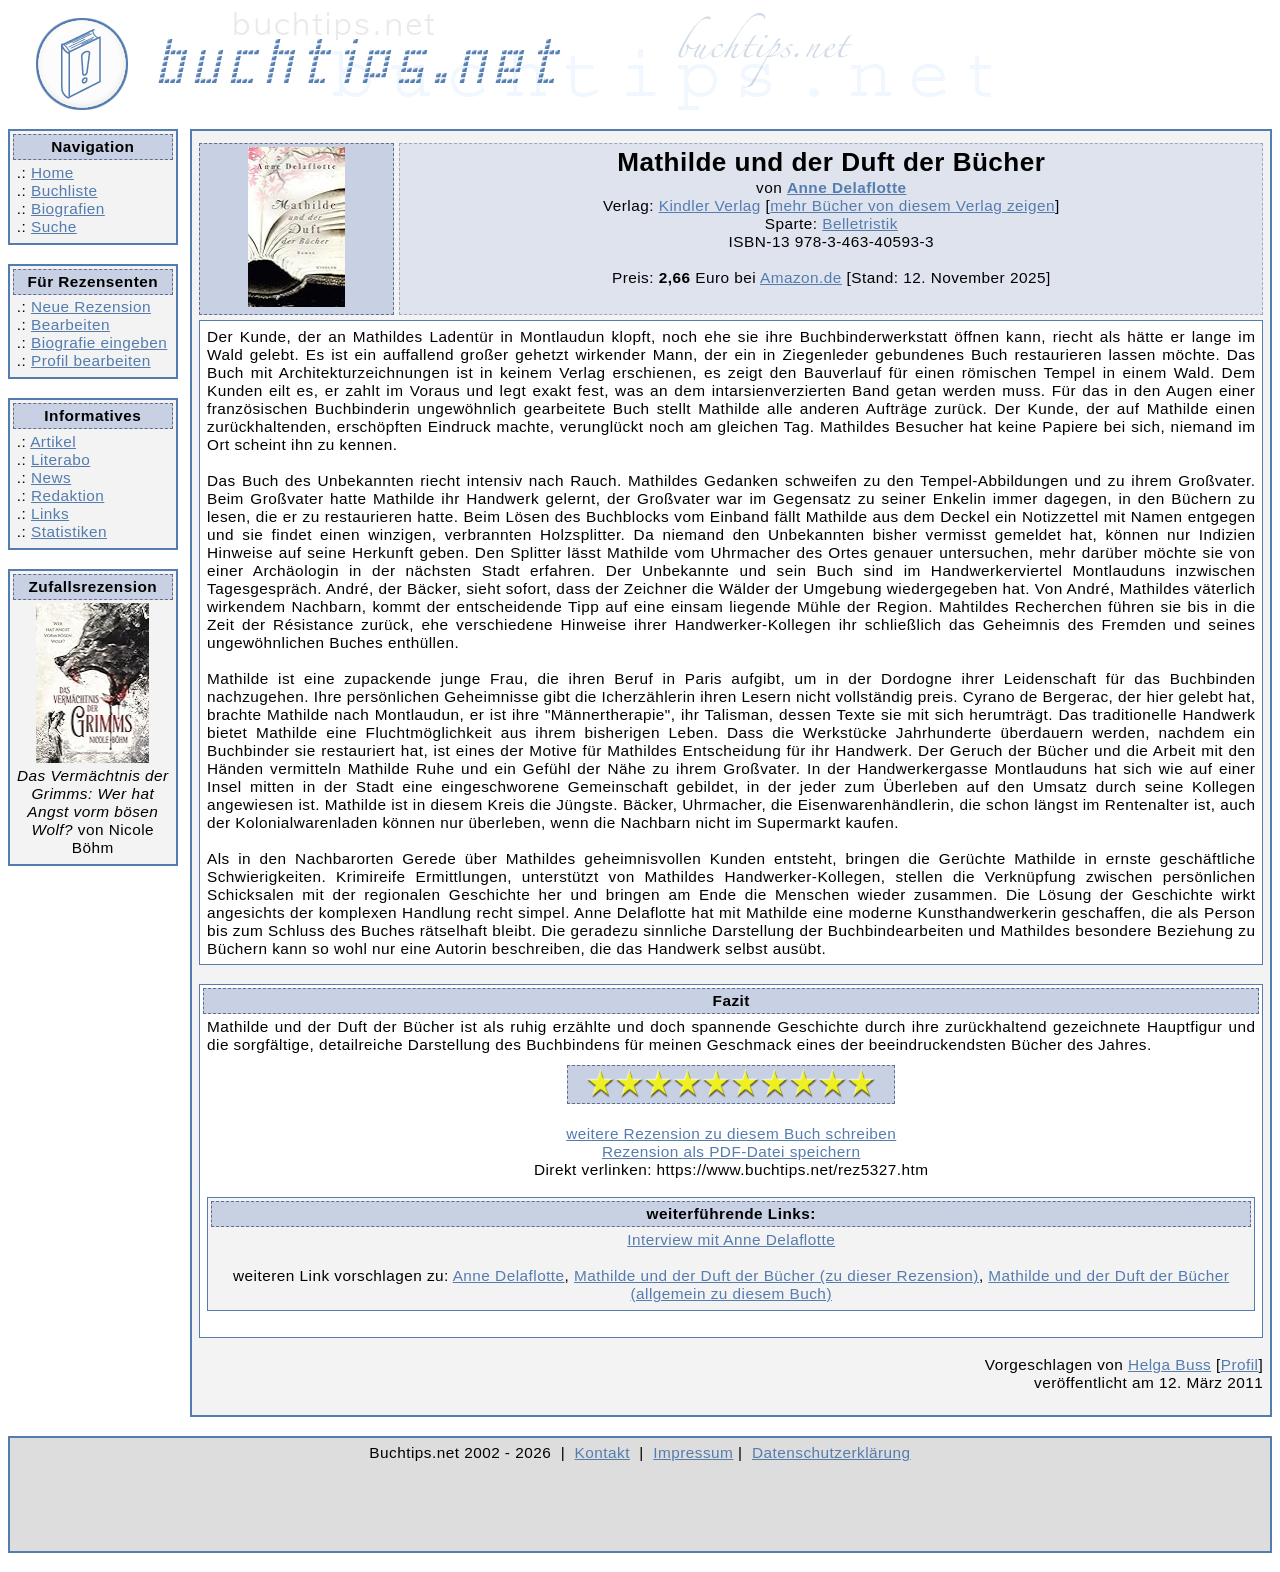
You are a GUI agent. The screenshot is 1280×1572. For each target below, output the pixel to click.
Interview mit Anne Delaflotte (731, 1239)
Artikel (53, 441)
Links (50, 513)
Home (52, 172)
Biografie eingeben (99, 342)
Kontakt (602, 1452)
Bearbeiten (70, 324)
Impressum (693, 1452)
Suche (54, 226)
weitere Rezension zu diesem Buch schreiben (731, 1133)
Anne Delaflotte (847, 187)
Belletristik (860, 223)
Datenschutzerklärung (831, 1452)
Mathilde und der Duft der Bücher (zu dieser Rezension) (776, 1275)
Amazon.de (801, 277)
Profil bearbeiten (91, 360)
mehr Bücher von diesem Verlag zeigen (912, 205)
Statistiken (69, 531)
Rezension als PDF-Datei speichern (731, 1151)
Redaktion (67, 495)
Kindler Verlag (710, 205)
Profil (1240, 1364)
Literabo (60, 459)
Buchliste (64, 190)
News (51, 477)
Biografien (68, 208)
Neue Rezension (91, 306)
